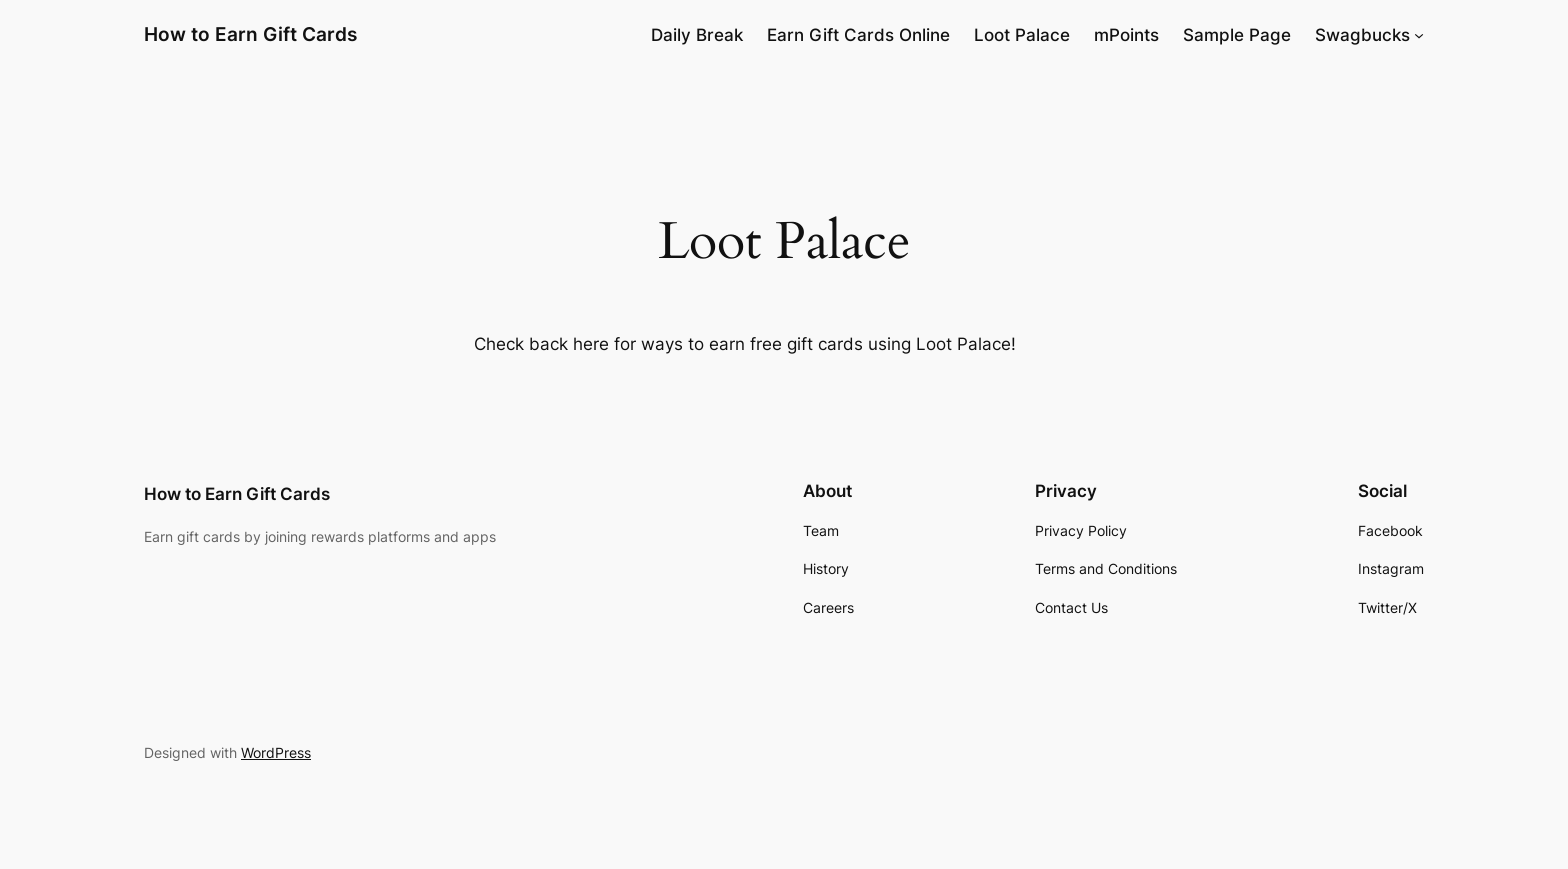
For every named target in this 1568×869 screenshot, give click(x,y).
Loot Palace (1022, 35)
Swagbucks (1362, 35)
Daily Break (697, 35)
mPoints (1126, 35)
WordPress (276, 752)
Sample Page (1237, 35)
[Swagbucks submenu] (1419, 35)
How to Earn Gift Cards (250, 34)
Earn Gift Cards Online (858, 35)
